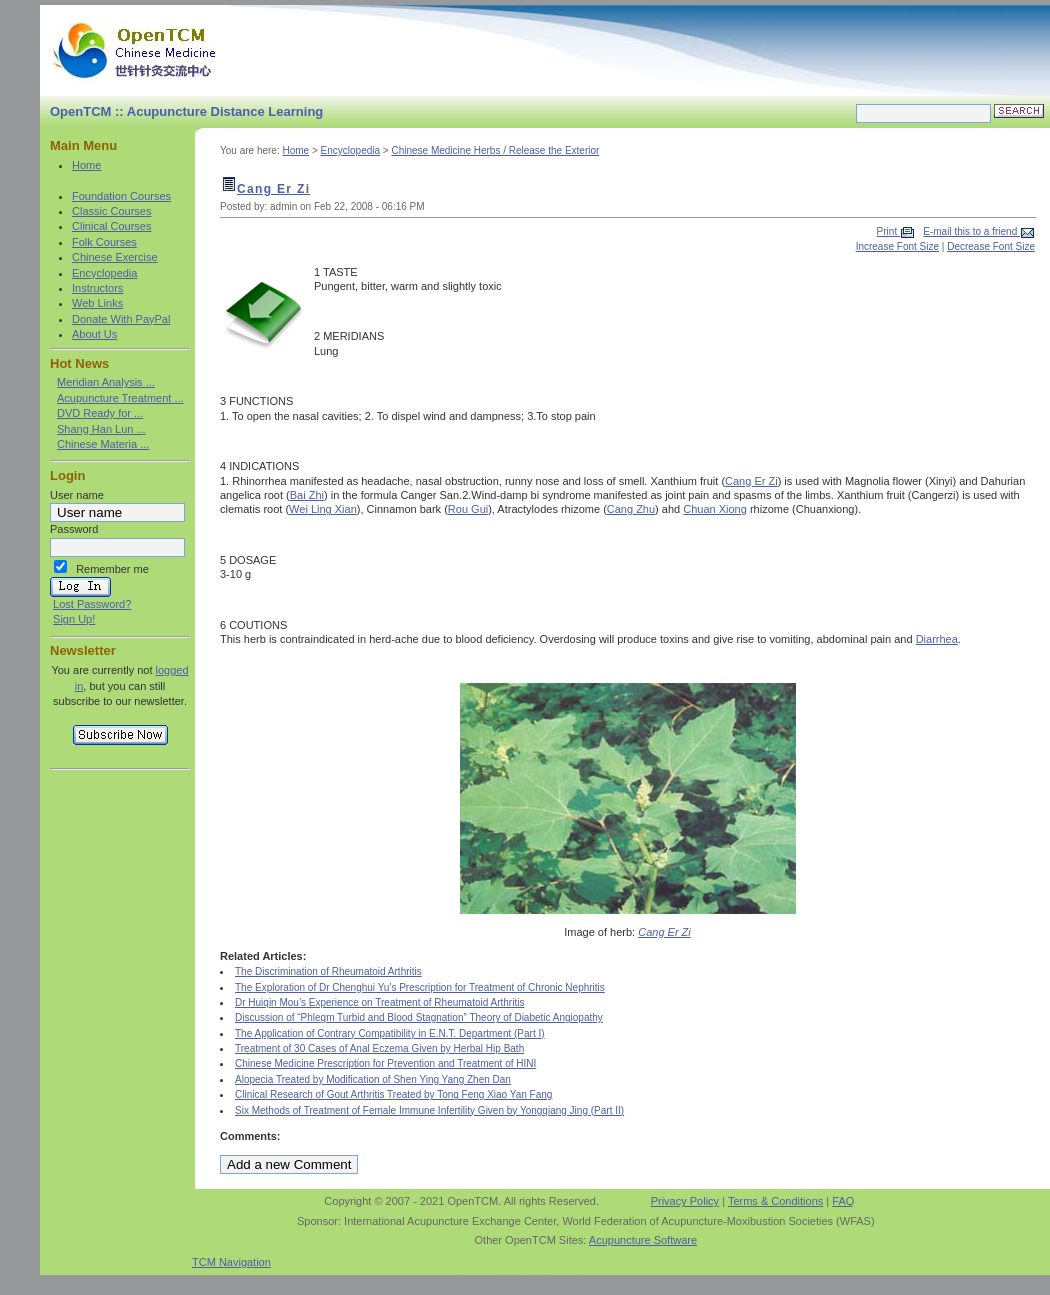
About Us (94, 334)
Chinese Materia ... (103, 444)
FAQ (843, 1201)
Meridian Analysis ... (106, 382)
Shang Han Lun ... (101, 429)
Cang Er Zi (273, 189)
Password (74, 529)
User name (77, 495)
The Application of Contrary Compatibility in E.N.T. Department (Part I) (390, 1033)
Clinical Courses (111, 226)
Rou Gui (468, 509)
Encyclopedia (104, 273)
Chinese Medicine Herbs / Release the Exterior (495, 150)
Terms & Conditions (775, 1201)
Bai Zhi (307, 495)
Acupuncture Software (643, 1240)
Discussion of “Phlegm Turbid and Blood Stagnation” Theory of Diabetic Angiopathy (419, 1017)
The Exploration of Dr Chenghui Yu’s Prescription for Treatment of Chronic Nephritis (420, 987)
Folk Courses (104, 242)
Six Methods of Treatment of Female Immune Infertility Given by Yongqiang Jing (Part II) (429, 1110)
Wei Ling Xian (323, 509)
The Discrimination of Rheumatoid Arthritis (328, 971)
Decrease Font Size (991, 246)
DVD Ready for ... (100, 413)
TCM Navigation (231, 1262)
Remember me (112, 569)
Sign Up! (74, 619)
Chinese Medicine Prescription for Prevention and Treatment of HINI (385, 1063)
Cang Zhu (631, 509)
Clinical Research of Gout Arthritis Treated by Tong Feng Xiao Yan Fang (393, 1094)
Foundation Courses (121, 196)
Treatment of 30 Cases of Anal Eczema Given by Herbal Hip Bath (379, 1048)
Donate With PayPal (121, 319)
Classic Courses (111, 211)
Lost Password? (92, 604)
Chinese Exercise (115, 257)
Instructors (97, 288)
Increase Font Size (897, 246)
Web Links (97, 303)
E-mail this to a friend (971, 231)
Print (888, 231)
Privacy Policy (685, 1201)
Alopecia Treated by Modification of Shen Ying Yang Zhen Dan (373, 1079)
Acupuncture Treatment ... (120, 398)
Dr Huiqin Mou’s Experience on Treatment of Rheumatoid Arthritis (379, 1002)
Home (86, 165)
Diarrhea (937, 639)
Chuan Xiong (715, 509)
